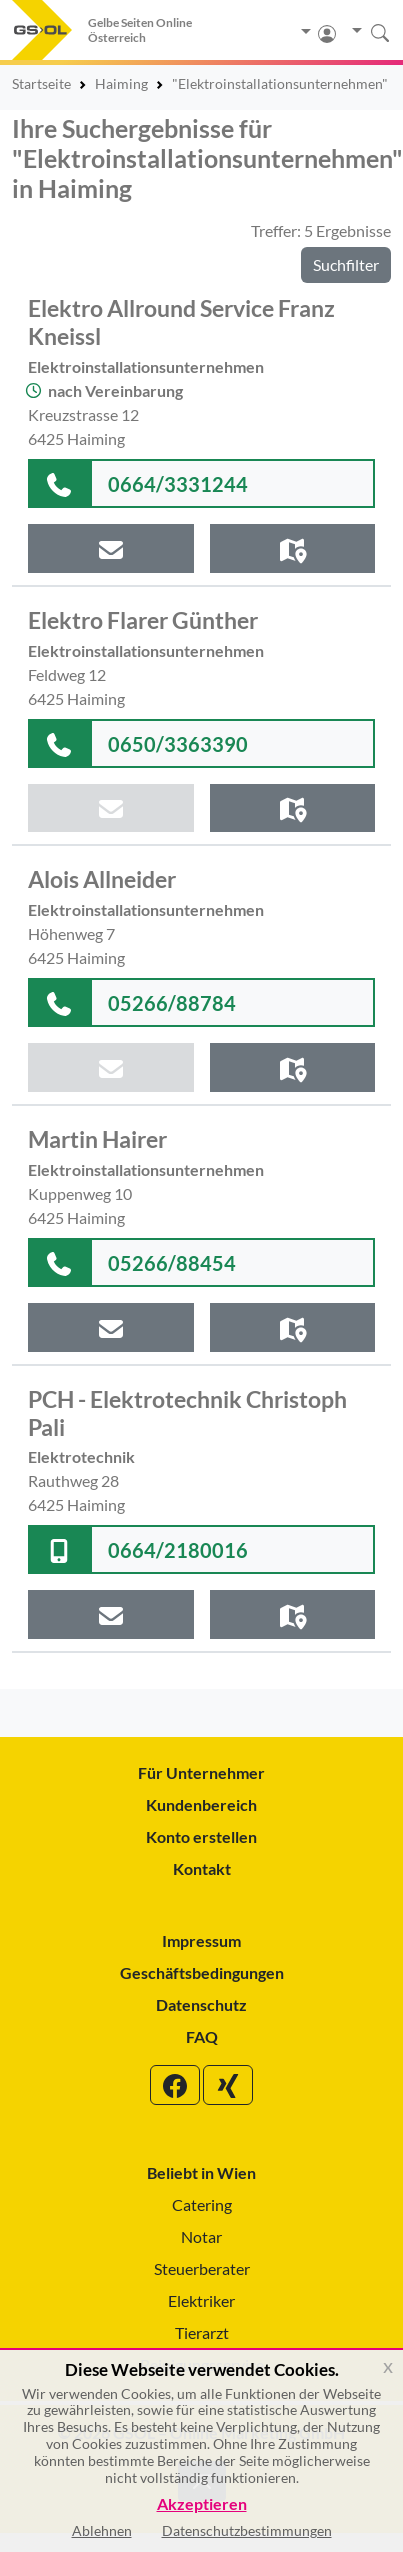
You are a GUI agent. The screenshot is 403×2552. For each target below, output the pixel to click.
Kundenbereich (201, 1804)
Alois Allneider (102, 879)
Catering (202, 2204)
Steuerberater (202, 2268)
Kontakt (202, 1868)
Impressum (201, 1940)
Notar (201, 2236)
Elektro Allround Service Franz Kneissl (181, 322)
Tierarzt (202, 2332)
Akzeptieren (202, 2504)
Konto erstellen (201, 1836)
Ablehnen (102, 2530)
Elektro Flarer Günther (143, 620)
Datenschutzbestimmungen (247, 2530)
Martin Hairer (97, 1139)
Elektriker (201, 2300)
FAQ (202, 2036)
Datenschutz (201, 2004)
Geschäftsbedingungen (202, 1972)
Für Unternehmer (201, 1772)
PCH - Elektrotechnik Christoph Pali (187, 1413)
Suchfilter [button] (346, 264)
